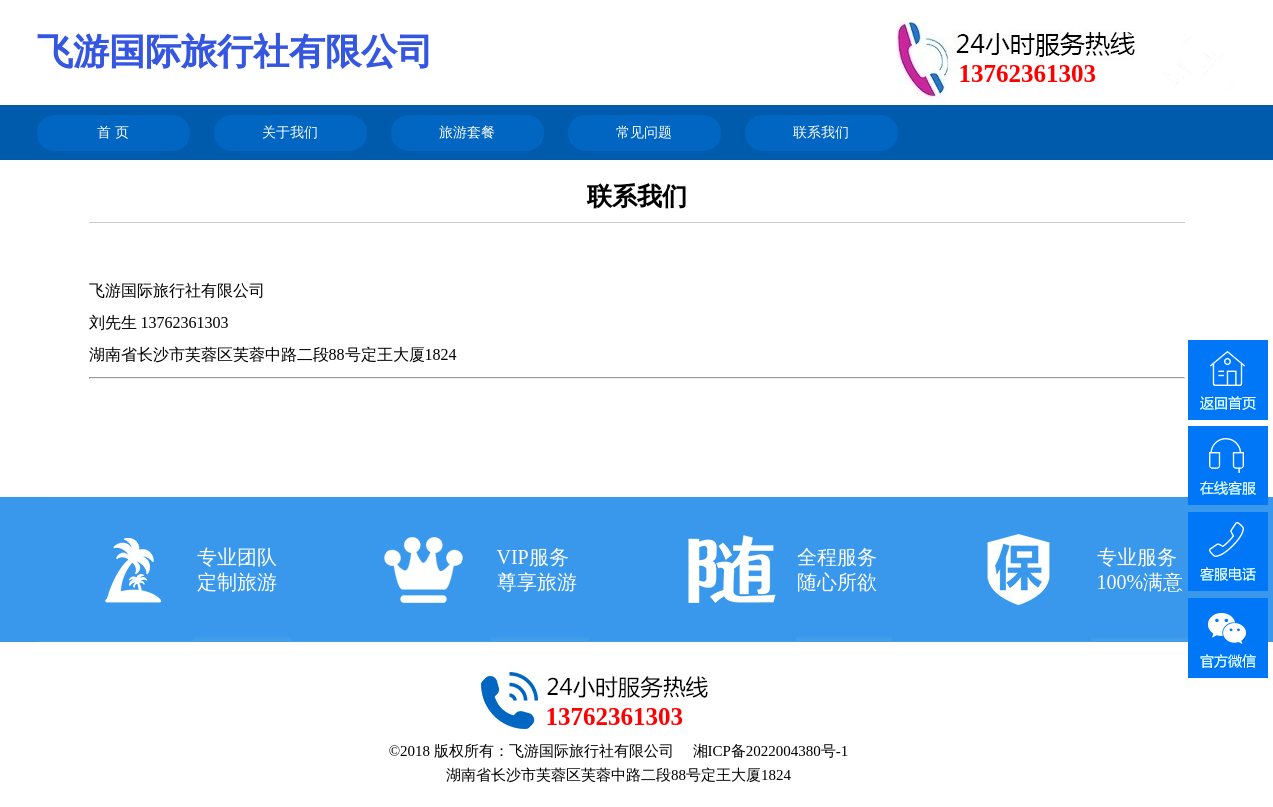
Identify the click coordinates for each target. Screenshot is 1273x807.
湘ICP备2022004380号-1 (771, 751)
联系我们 (821, 132)
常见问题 (644, 132)
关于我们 (290, 132)
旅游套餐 (467, 132)
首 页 (113, 132)
